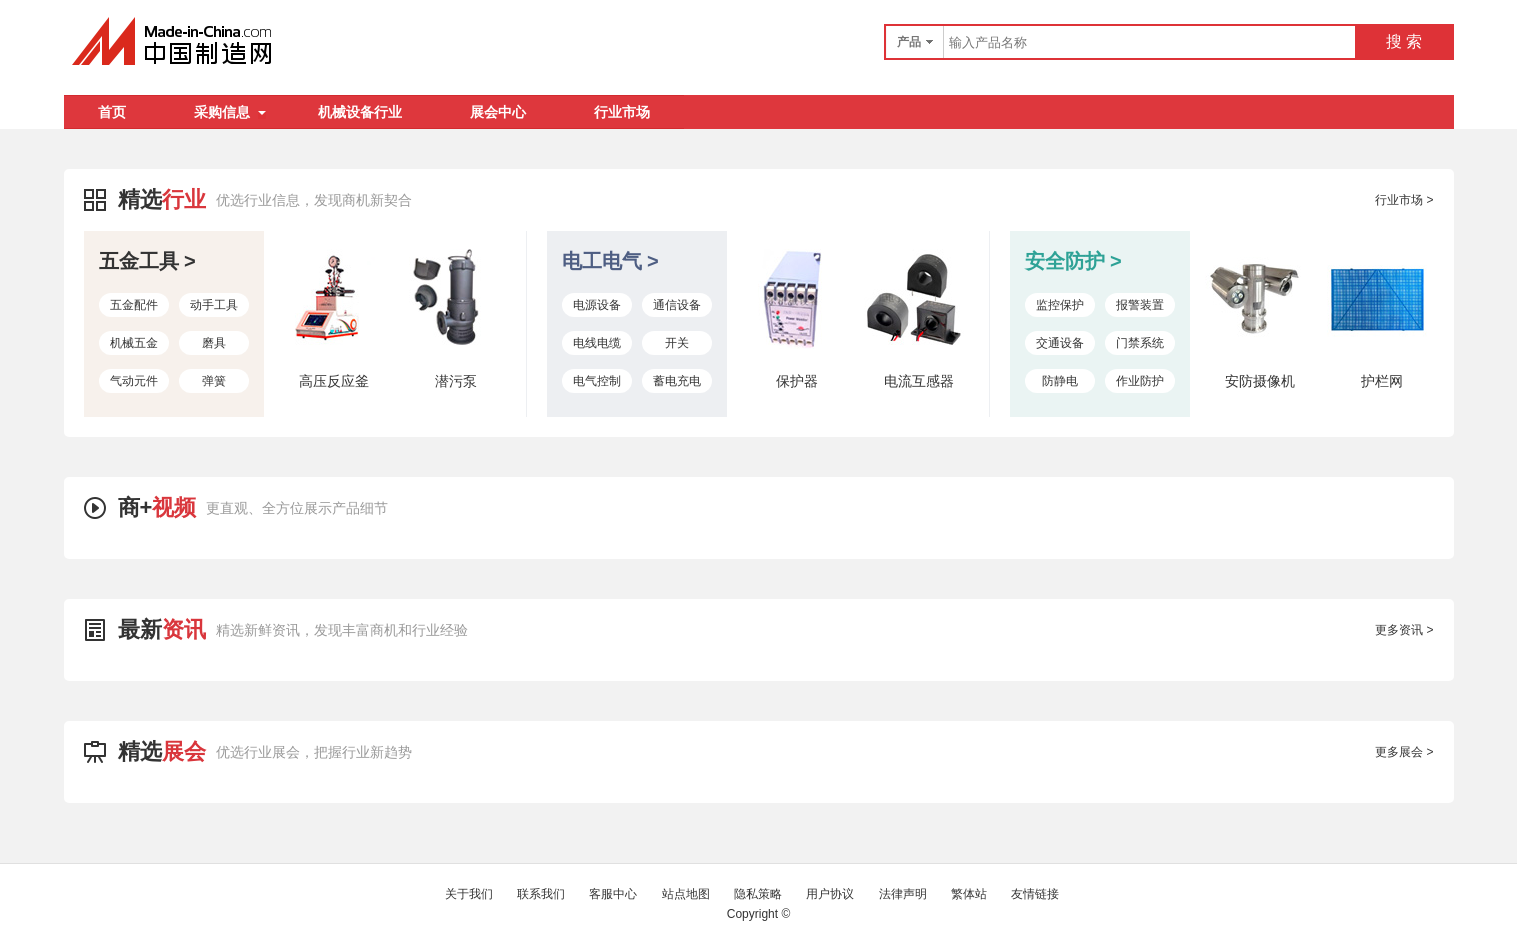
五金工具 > (147, 261)
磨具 (214, 343)
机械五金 (134, 343)
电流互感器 (919, 381)
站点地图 (686, 894)
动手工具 (214, 305)
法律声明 (903, 894)
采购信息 (230, 112)
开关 (677, 343)
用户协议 (830, 894)
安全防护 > (1073, 261)
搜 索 (1404, 41)
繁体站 (969, 894)
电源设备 (597, 305)
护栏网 (1382, 381)
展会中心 (498, 112)
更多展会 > (1404, 752)
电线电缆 (597, 343)
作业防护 (1140, 381)
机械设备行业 (360, 112)
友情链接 (1035, 894)
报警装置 (1140, 305)
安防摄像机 (1260, 381)
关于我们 (469, 894)
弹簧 (214, 381)
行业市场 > (1404, 200)
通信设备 (677, 305)
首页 (112, 112)
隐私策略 (758, 894)
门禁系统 (1140, 343)
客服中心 (613, 894)
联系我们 (541, 894)
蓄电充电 (677, 381)
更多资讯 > (1404, 630)
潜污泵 (456, 381)
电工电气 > (610, 261)
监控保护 (1060, 305)
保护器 (797, 381)
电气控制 (597, 381)
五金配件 (134, 305)
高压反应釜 (334, 381)
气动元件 (134, 381)
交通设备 (1060, 343)
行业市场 (622, 112)
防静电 (1060, 381)
